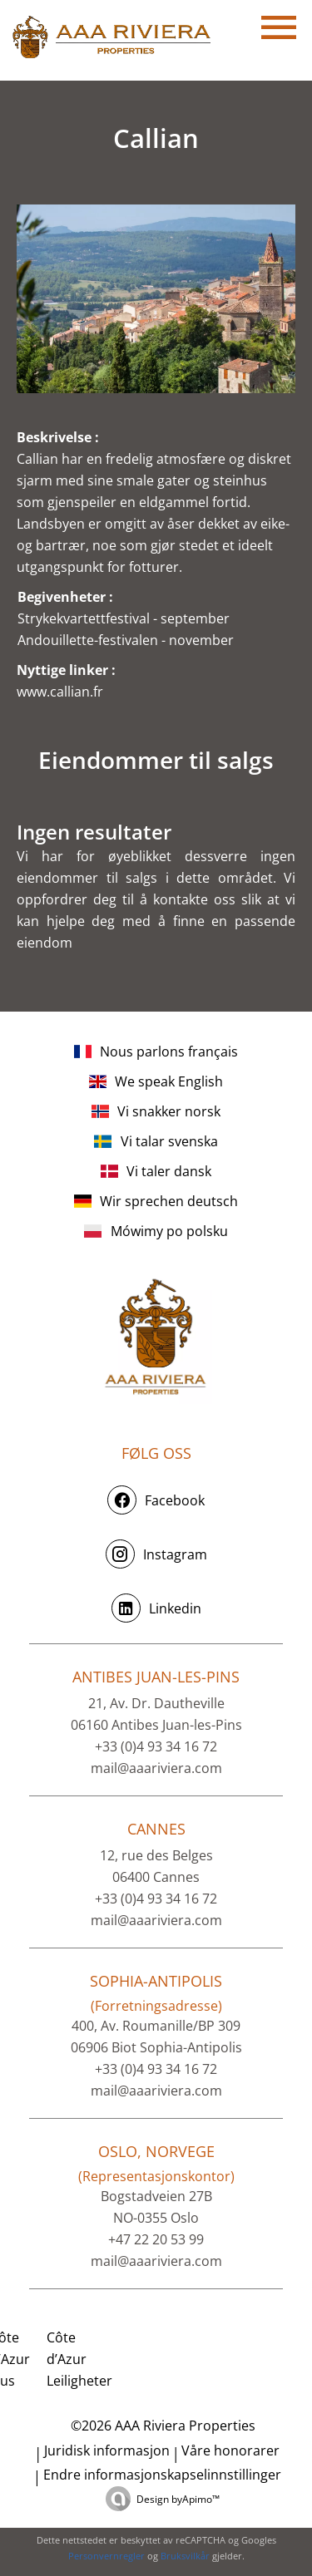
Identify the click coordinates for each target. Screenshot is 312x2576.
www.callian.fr (60, 691)
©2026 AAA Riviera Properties (161, 2425)
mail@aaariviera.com (156, 1768)
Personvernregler (106, 2555)
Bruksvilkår (185, 2555)
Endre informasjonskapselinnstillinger (162, 2474)
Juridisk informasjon (107, 2450)
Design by (178, 2499)
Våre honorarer (230, 2450)
